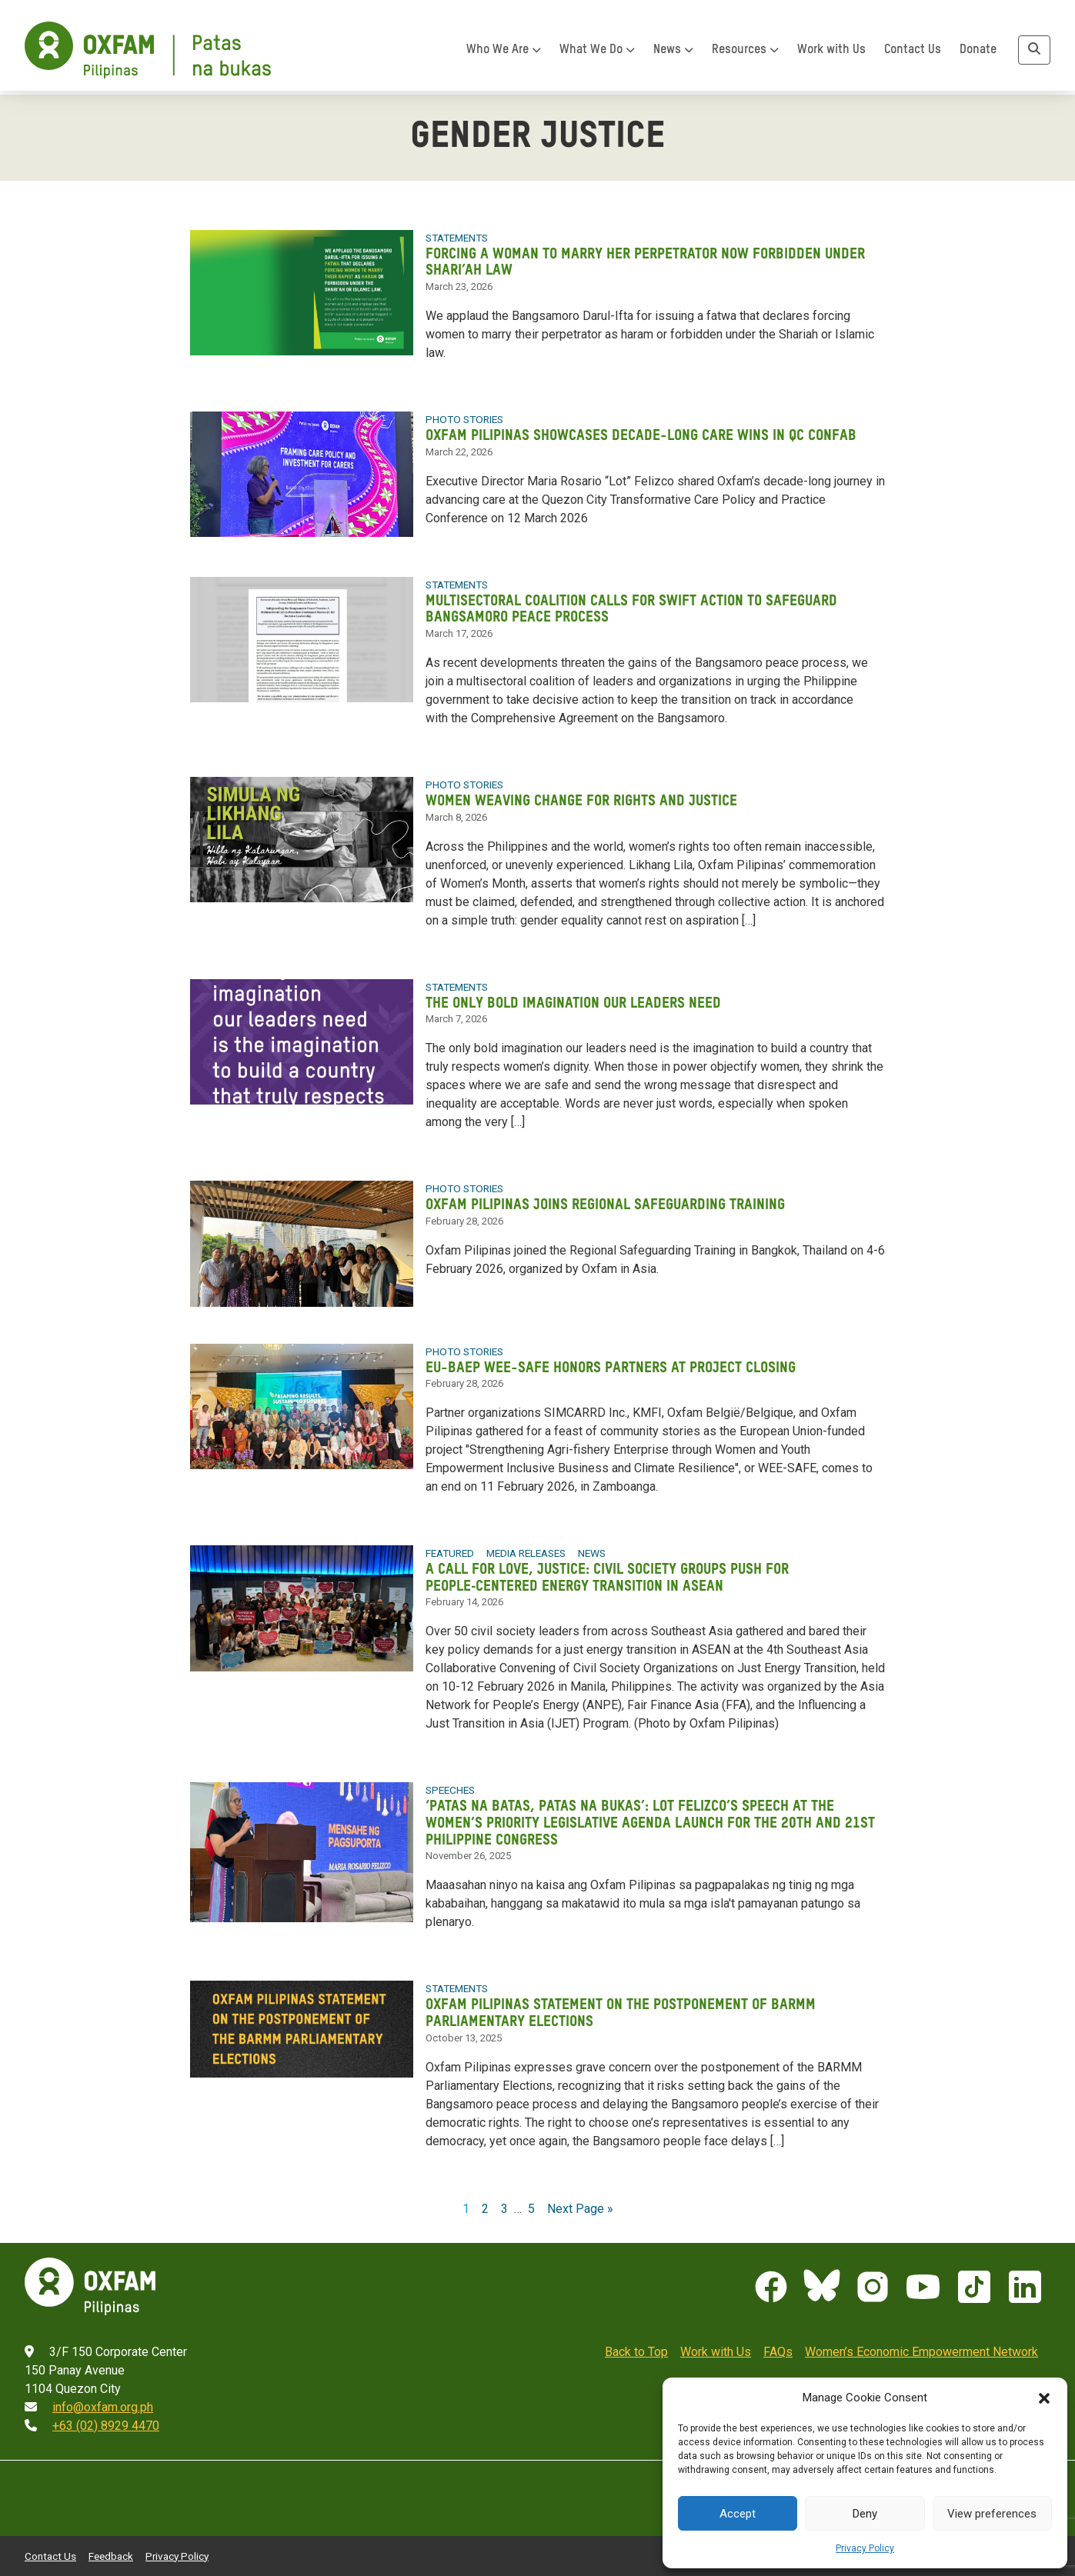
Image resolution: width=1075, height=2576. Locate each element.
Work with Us (831, 54)
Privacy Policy (865, 2548)
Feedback (110, 2542)
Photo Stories (463, 417)
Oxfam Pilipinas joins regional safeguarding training (610, 1197)
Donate (978, 54)
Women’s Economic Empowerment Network (921, 2338)
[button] (1044, 2397)
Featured (450, 1545)
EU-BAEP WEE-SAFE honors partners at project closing (614, 1360)
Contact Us (912, 54)
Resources (745, 54)
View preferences (992, 2514)
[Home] (148, 55)
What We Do (597, 54)
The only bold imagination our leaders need (576, 996)
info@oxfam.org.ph (102, 2393)
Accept (737, 2514)
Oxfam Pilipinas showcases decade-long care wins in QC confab (644, 433)
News (673, 54)
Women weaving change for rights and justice (585, 795)
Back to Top (636, 2338)
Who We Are (503, 54)
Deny (865, 2514)
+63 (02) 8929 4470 (105, 2411)
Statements (457, 237)
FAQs (778, 2338)
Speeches (450, 1780)
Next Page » (580, 2195)
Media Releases (526, 1545)
